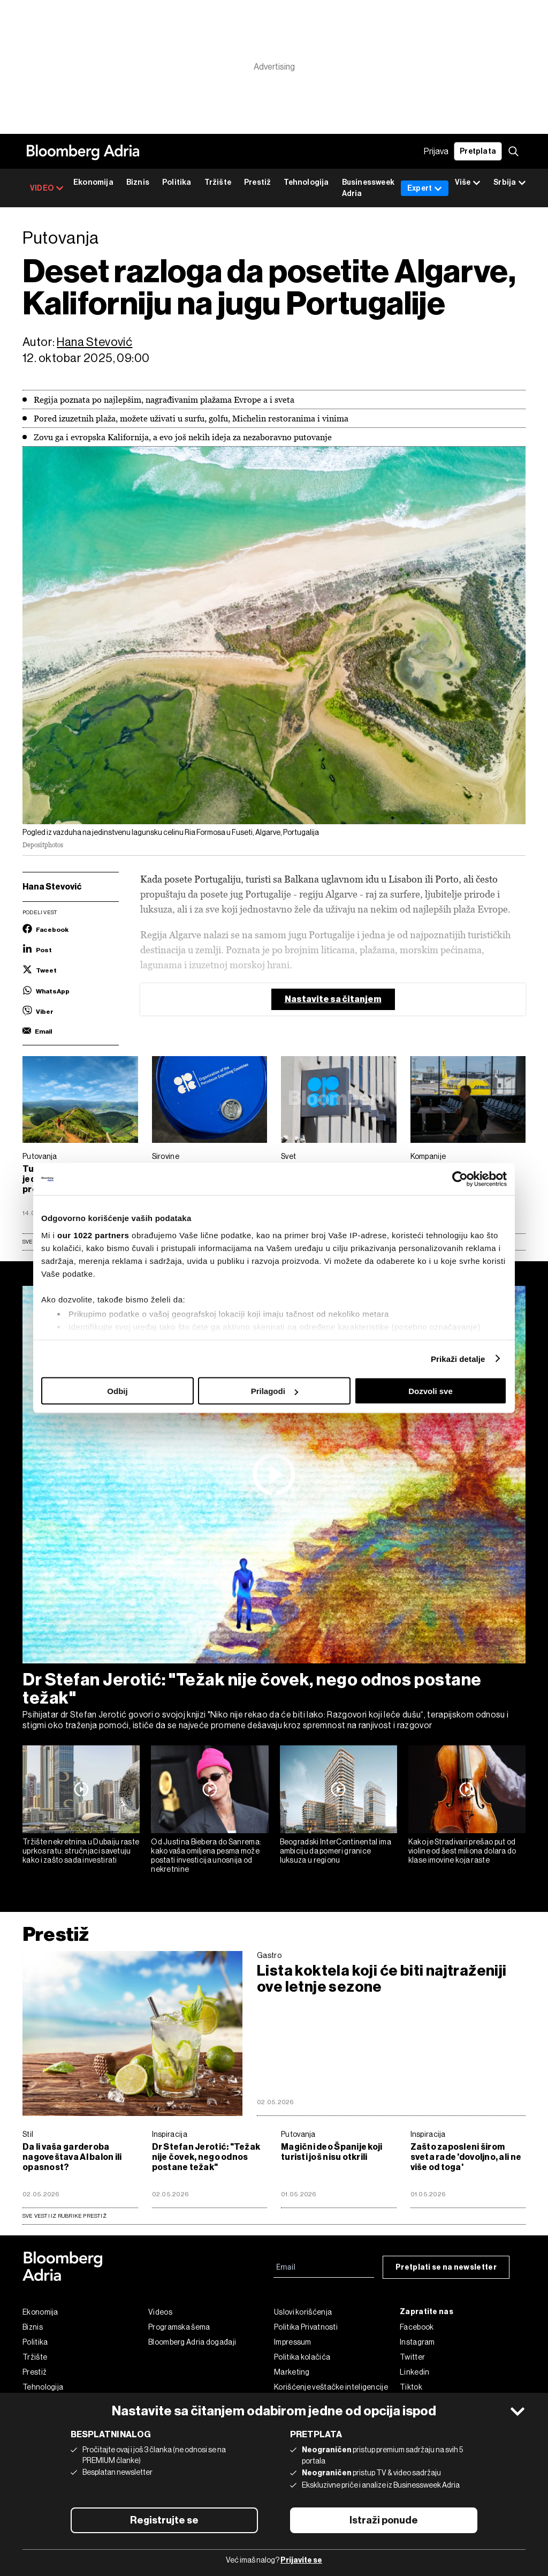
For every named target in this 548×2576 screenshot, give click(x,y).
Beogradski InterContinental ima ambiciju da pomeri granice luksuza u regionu (335, 1850)
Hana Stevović (94, 342)
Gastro (269, 1955)
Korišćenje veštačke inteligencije (331, 2387)
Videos (160, 2312)
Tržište (217, 182)
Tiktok (411, 2387)
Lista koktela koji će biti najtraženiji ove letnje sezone (382, 1979)
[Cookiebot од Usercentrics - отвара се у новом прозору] (460, 1179)
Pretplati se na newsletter (446, 2267)
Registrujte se (164, 2520)
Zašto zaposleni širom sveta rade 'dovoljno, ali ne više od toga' (466, 2157)
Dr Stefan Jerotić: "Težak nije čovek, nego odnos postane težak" (252, 1688)
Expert (424, 188)
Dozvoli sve (430, 1391)
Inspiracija (169, 2134)
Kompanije (428, 1156)
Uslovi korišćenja (303, 2312)
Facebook (416, 2327)
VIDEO (47, 188)
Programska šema (179, 2327)
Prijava (436, 151)
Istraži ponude (383, 2520)
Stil (27, 2134)
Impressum (292, 2342)
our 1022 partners (93, 1234)
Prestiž (257, 182)
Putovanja (39, 1156)
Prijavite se (301, 2560)
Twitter (412, 2357)
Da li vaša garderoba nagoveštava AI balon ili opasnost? (71, 2157)
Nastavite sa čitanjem (333, 999)
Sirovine (165, 1156)
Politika (177, 182)
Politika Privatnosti (306, 2327)
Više (468, 183)
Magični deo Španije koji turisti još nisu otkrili (331, 2152)
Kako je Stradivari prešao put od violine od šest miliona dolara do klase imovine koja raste (462, 1850)
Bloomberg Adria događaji (192, 2342)
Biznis (137, 182)
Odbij (117, 1391)
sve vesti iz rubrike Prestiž (64, 2216)
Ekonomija (93, 182)
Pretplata (478, 151)
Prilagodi (274, 1391)
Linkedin (414, 2372)
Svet (288, 1156)
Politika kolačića (302, 2357)
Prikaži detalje (458, 1358)
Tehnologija (306, 182)
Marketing (292, 2372)
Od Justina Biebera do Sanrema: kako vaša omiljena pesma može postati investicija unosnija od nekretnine (206, 1855)
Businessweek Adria (368, 188)
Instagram (417, 2342)
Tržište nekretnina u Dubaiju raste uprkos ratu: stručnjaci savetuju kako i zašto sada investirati (80, 1850)
